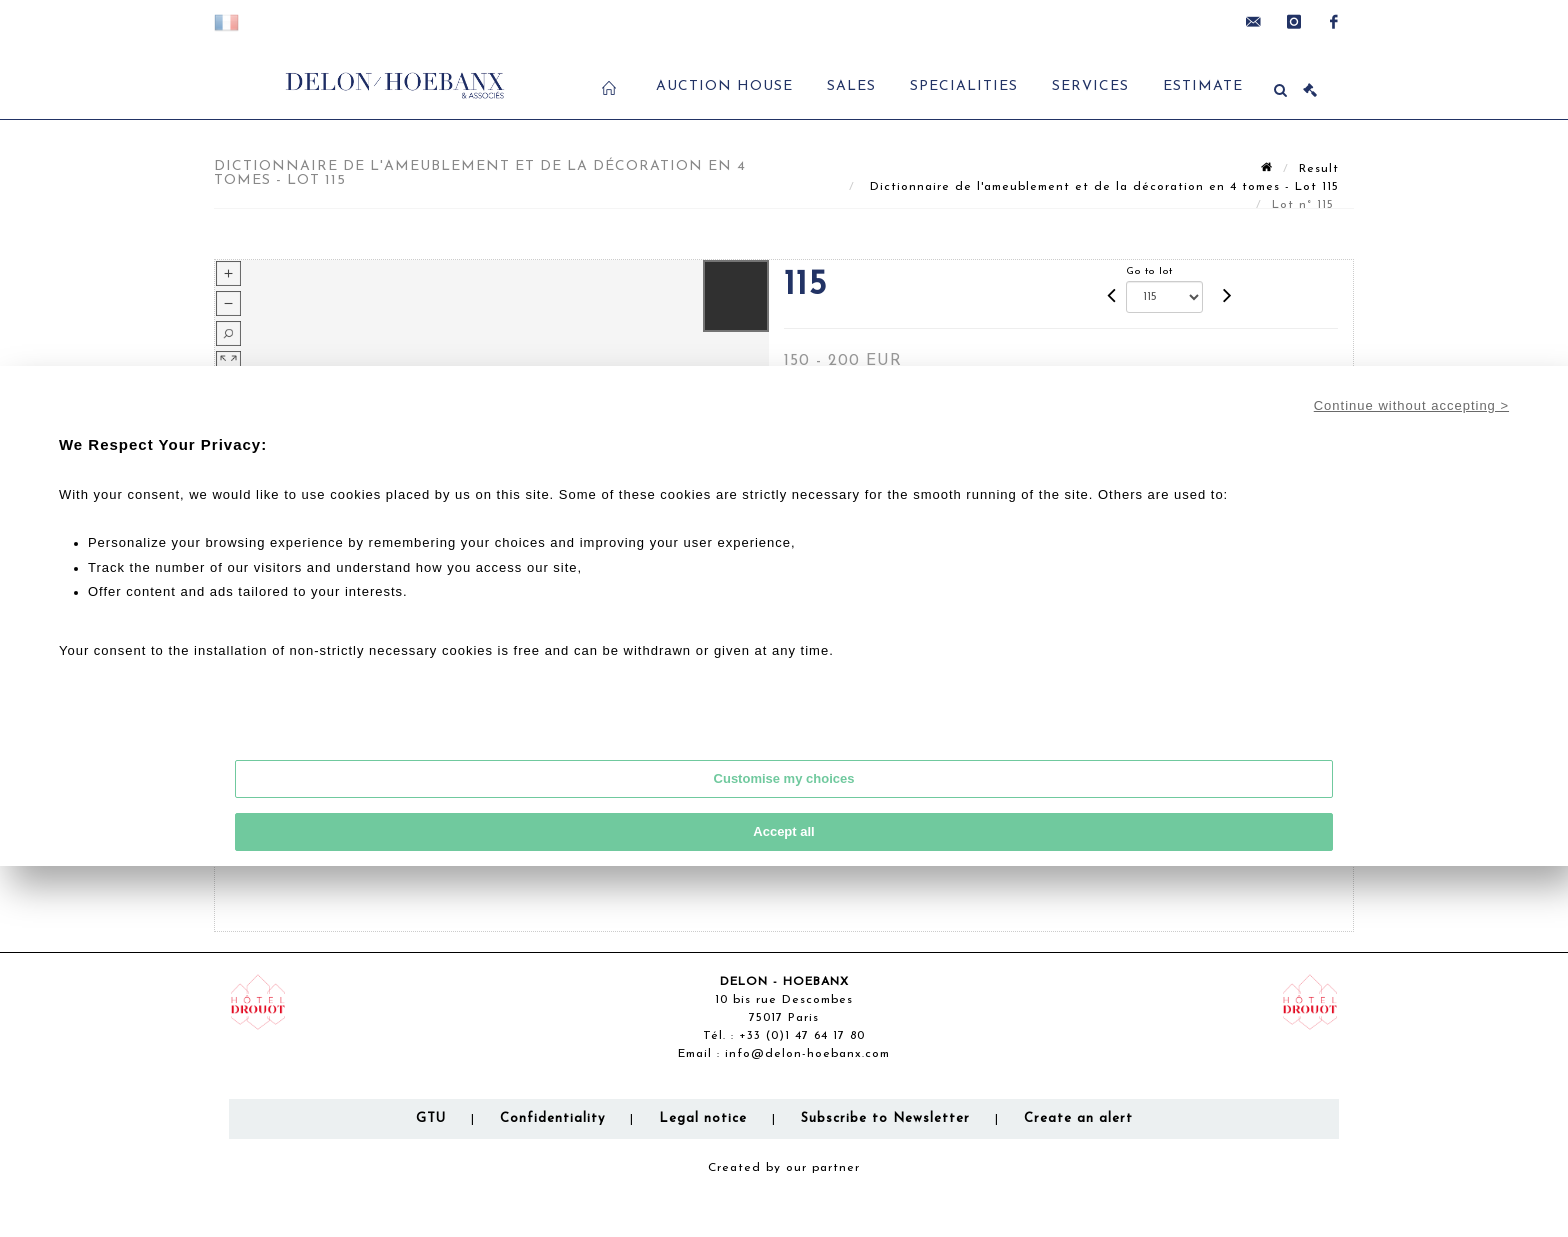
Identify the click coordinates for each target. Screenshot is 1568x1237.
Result (1319, 169)
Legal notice (703, 1118)
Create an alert (1078, 1118)
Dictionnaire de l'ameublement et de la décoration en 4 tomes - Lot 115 (1102, 187)
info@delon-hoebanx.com (807, 1054)
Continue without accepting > (1411, 405)
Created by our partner (784, 1168)
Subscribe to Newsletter (885, 1118)
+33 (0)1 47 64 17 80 (802, 1036)
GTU (431, 1118)
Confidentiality (552, 1118)
